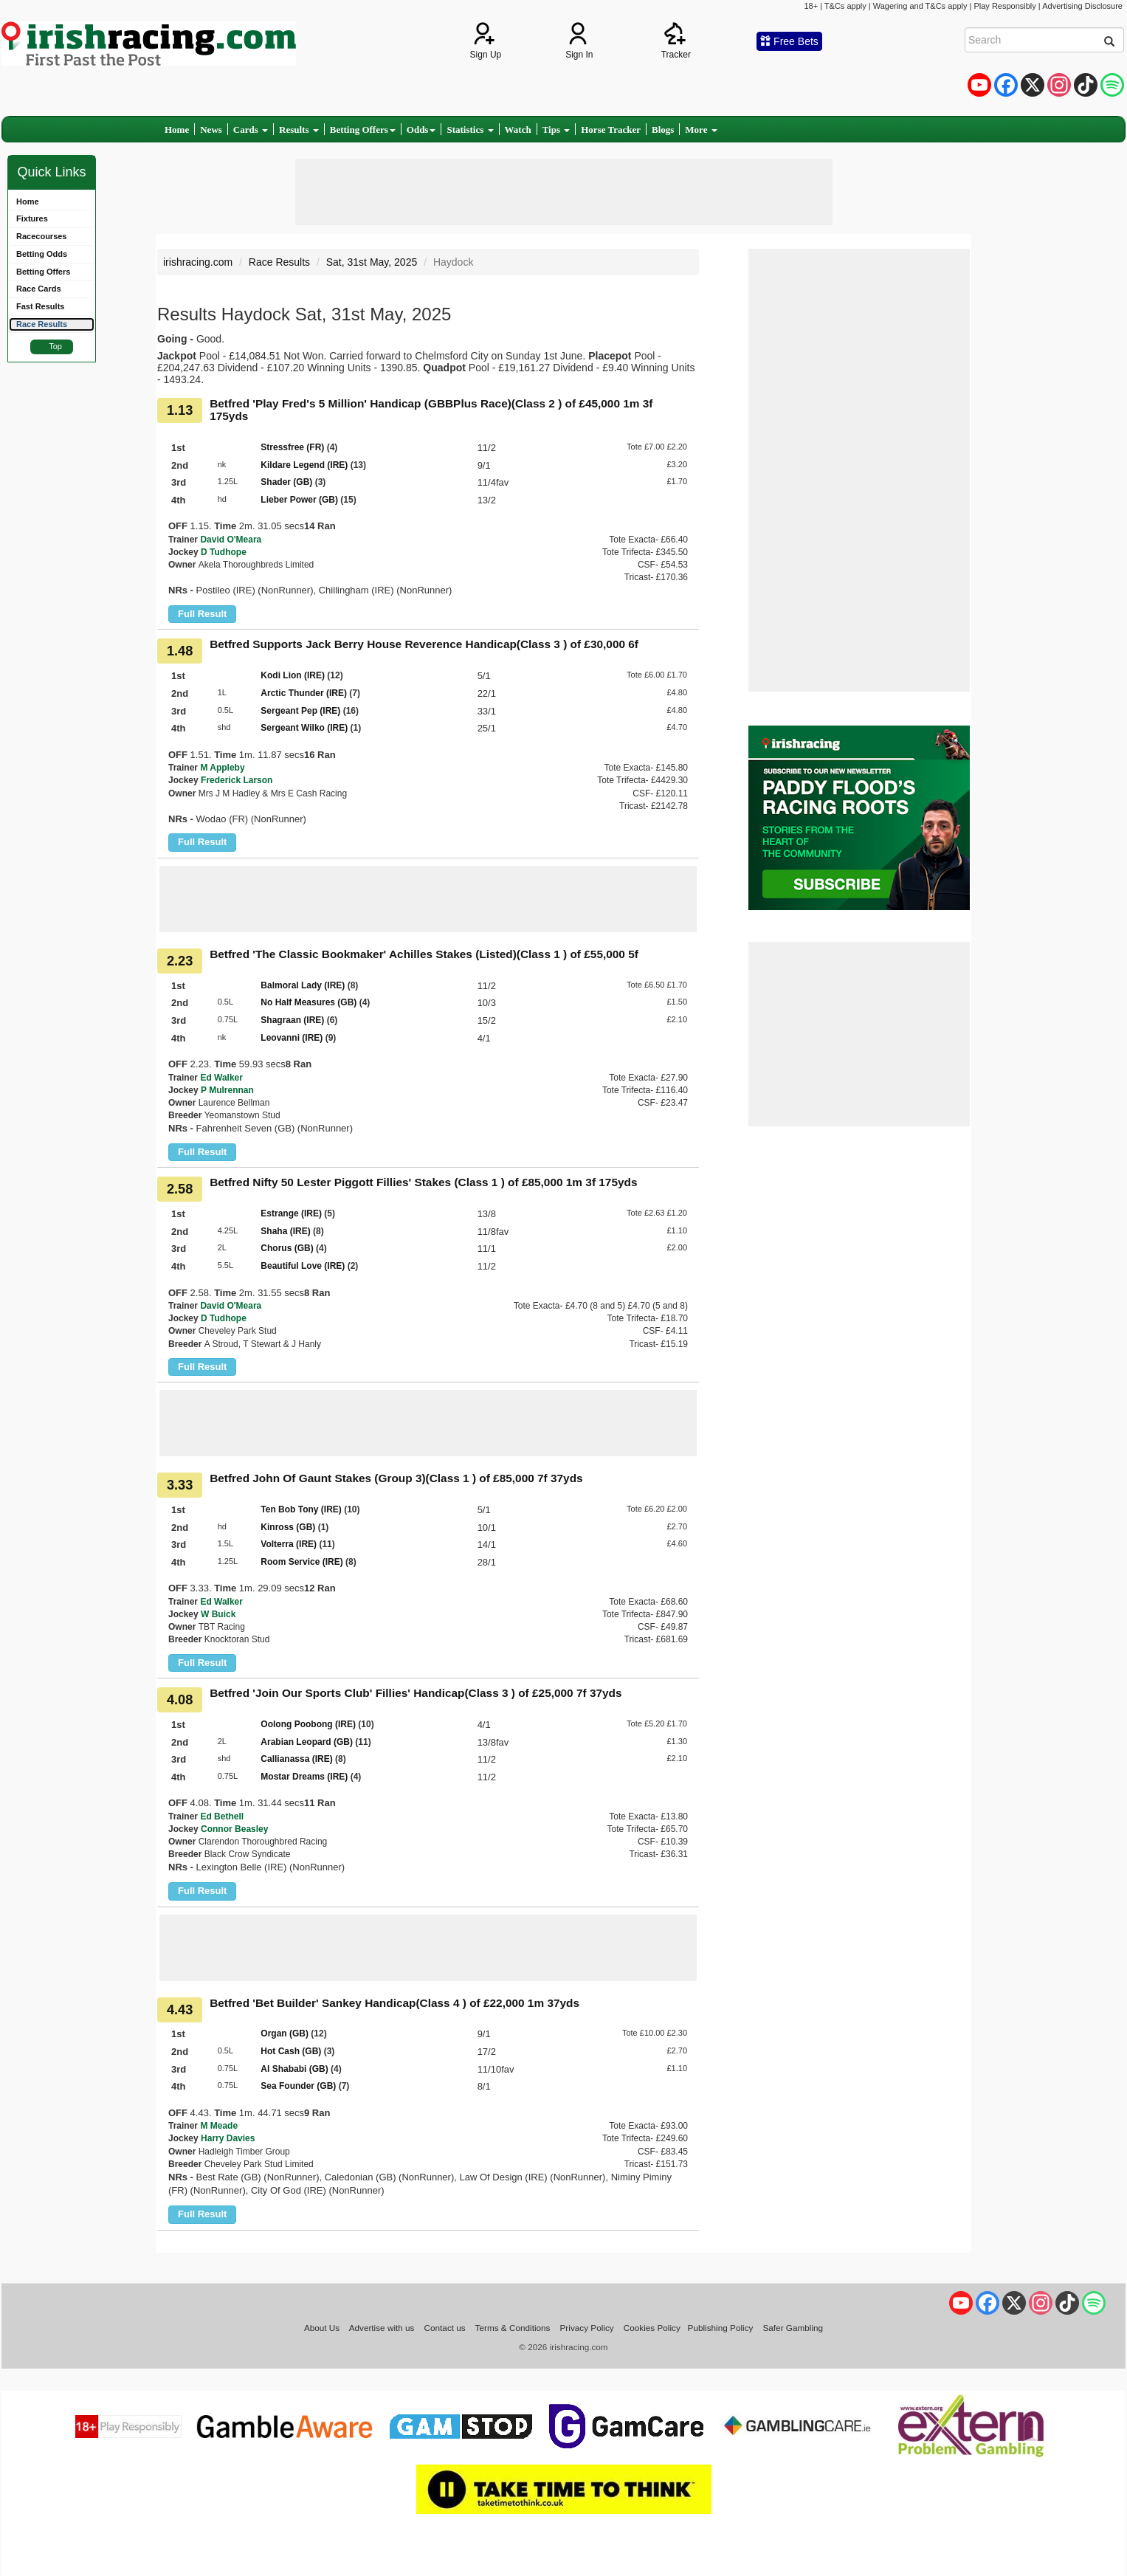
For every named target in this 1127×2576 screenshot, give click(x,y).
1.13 (180, 410)
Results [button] (299, 129)
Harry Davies (228, 2138)
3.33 (180, 1485)
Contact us (445, 2327)
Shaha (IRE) (285, 1231)
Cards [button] (250, 129)
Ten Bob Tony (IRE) (301, 1509)
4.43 (180, 2009)
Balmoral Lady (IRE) (303, 985)
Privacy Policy (587, 2327)
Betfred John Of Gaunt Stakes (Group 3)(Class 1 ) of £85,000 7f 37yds (396, 1478)
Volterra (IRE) (289, 1544)
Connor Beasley (234, 1829)
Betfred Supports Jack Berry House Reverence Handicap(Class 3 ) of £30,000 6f (424, 644)
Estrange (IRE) (291, 1213)
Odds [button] (421, 129)
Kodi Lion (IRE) (293, 675)
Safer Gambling (792, 2327)
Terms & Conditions (513, 2327)
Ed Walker (221, 1077)
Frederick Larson (236, 780)
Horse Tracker (611, 129)
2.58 (180, 1189)
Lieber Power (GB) (299, 500)
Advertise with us (382, 2327)
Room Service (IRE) (301, 1562)
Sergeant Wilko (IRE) (304, 728)
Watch (518, 129)
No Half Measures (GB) (308, 1002)
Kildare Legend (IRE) (304, 465)
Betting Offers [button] (363, 129)
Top (55, 346)
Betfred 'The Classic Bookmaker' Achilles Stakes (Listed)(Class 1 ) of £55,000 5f (424, 954)
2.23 (180, 961)
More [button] (701, 129)
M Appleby (222, 767)
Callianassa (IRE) (296, 1759)
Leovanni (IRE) (292, 1038)
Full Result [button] (202, 613)
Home (177, 129)
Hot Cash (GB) (291, 2051)
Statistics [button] (470, 129)
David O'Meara (230, 539)
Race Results (279, 262)
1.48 (180, 651)
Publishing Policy (721, 2327)
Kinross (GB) (288, 1527)
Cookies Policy (652, 2327)
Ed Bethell (222, 1816)
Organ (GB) (285, 2033)
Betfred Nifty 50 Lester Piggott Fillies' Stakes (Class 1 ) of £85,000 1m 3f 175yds (423, 1182)
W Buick (218, 1614)
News (211, 129)
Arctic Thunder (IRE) (304, 693)
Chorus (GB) (287, 1248)
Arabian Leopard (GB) (307, 1742)
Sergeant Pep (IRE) (300, 711)
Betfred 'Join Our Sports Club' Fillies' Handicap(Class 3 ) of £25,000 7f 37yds (415, 1693)
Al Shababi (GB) (294, 2069)
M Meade (219, 2126)
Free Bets (789, 41)
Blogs (663, 129)
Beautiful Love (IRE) (303, 1266)
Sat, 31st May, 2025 (371, 262)
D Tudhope (224, 552)
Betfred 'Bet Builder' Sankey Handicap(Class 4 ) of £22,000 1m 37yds (394, 2003)
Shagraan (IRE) (292, 1020)
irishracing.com (197, 262)
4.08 (180, 1699)
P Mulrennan (227, 1090)
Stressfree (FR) (292, 447)
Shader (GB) (286, 482)
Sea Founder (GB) (298, 2086)
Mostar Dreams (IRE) (304, 1776)
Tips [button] (556, 129)
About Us (322, 2327)
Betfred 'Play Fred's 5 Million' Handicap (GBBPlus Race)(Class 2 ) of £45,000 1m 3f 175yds (431, 409)
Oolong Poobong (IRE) (308, 1724)
